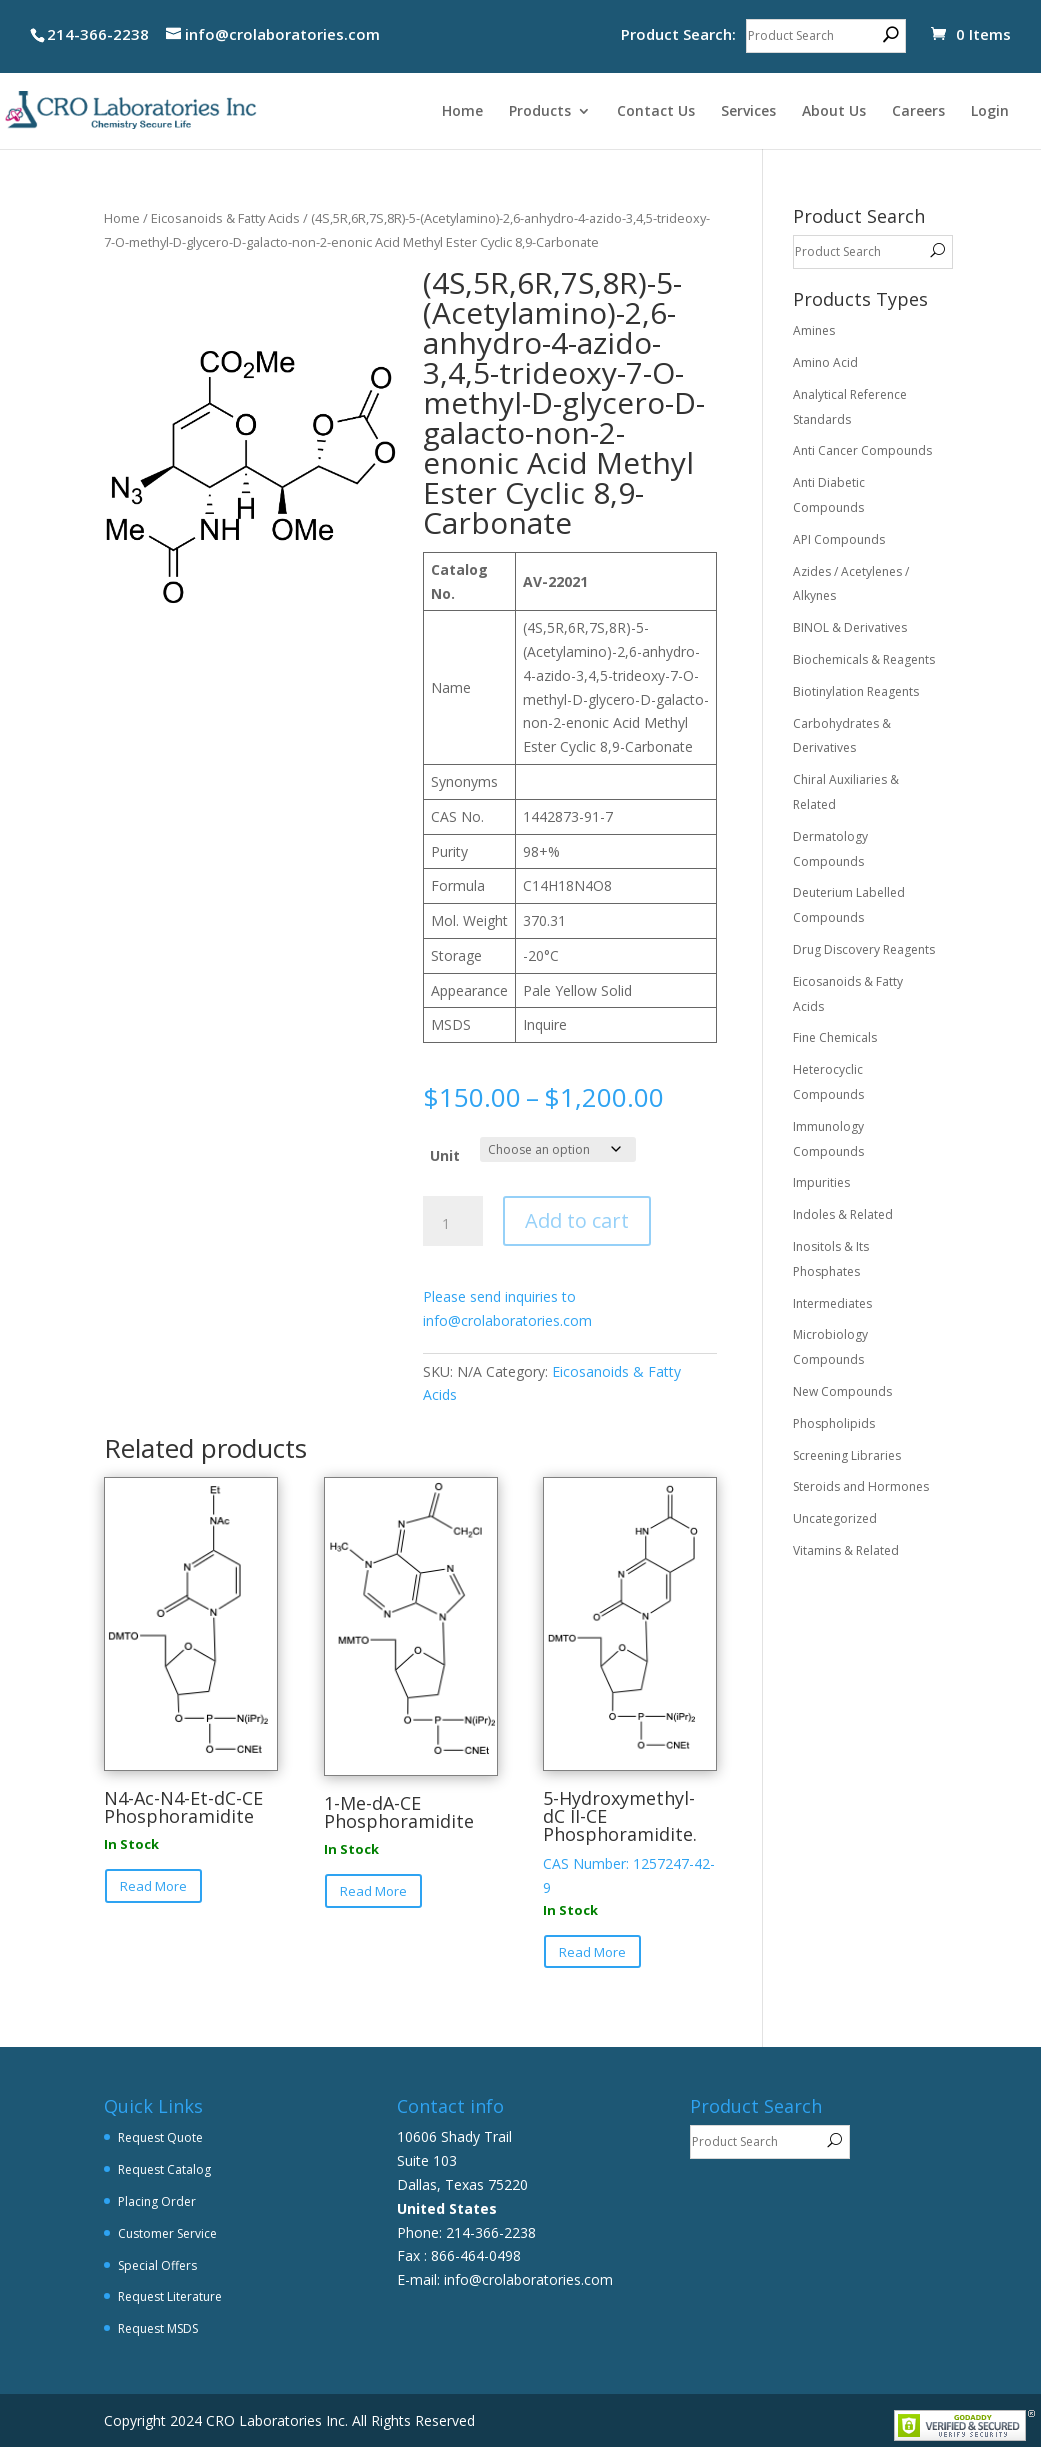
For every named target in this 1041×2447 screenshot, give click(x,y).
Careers (918, 112)
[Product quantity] (453, 1224)
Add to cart (577, 1220)
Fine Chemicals (835, 1037)
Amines (814, 330)
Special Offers (157, 2265)
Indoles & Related (843, 1214)
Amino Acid (825, 362)
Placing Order (157, 2201)
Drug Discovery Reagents (864, 949)
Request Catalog (164, 2169)
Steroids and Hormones (861, 1486)
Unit (445, 1155)
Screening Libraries (847, 1455)
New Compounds (842, 1391)
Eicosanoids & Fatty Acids (225, 218)
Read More (153, 1886)
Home (462, 112)
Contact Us (656, 112)
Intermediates (832, 1303)
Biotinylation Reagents (856, 691)
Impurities (821, 1182)
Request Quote (160, 2137)
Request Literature (170, 2296)
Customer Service (167, 2233)
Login (990, 112)
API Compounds (839, 539)
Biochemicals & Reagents (864, 659)
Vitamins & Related (846, 1550)
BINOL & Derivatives (850, 627)
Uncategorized (835, 1518)
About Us (834, 112)
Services (748, 112)
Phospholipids (834, 1423)
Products (540, 112)
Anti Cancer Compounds (862, 450)
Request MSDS (158, 2328)
